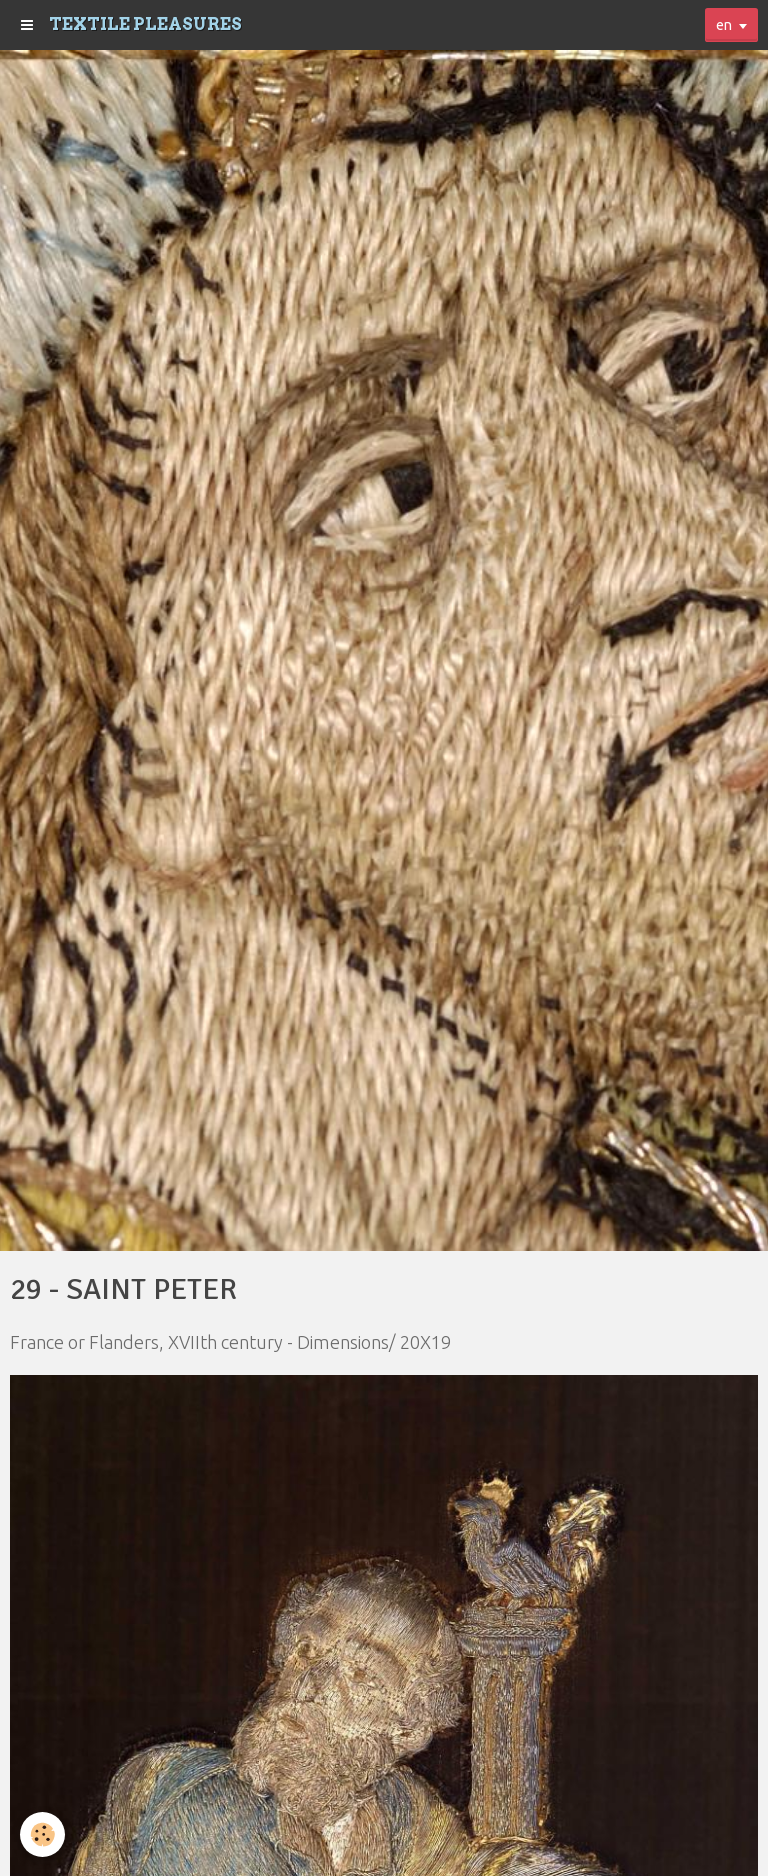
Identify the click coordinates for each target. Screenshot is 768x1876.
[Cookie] (42, 1834)
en (724, 25)
